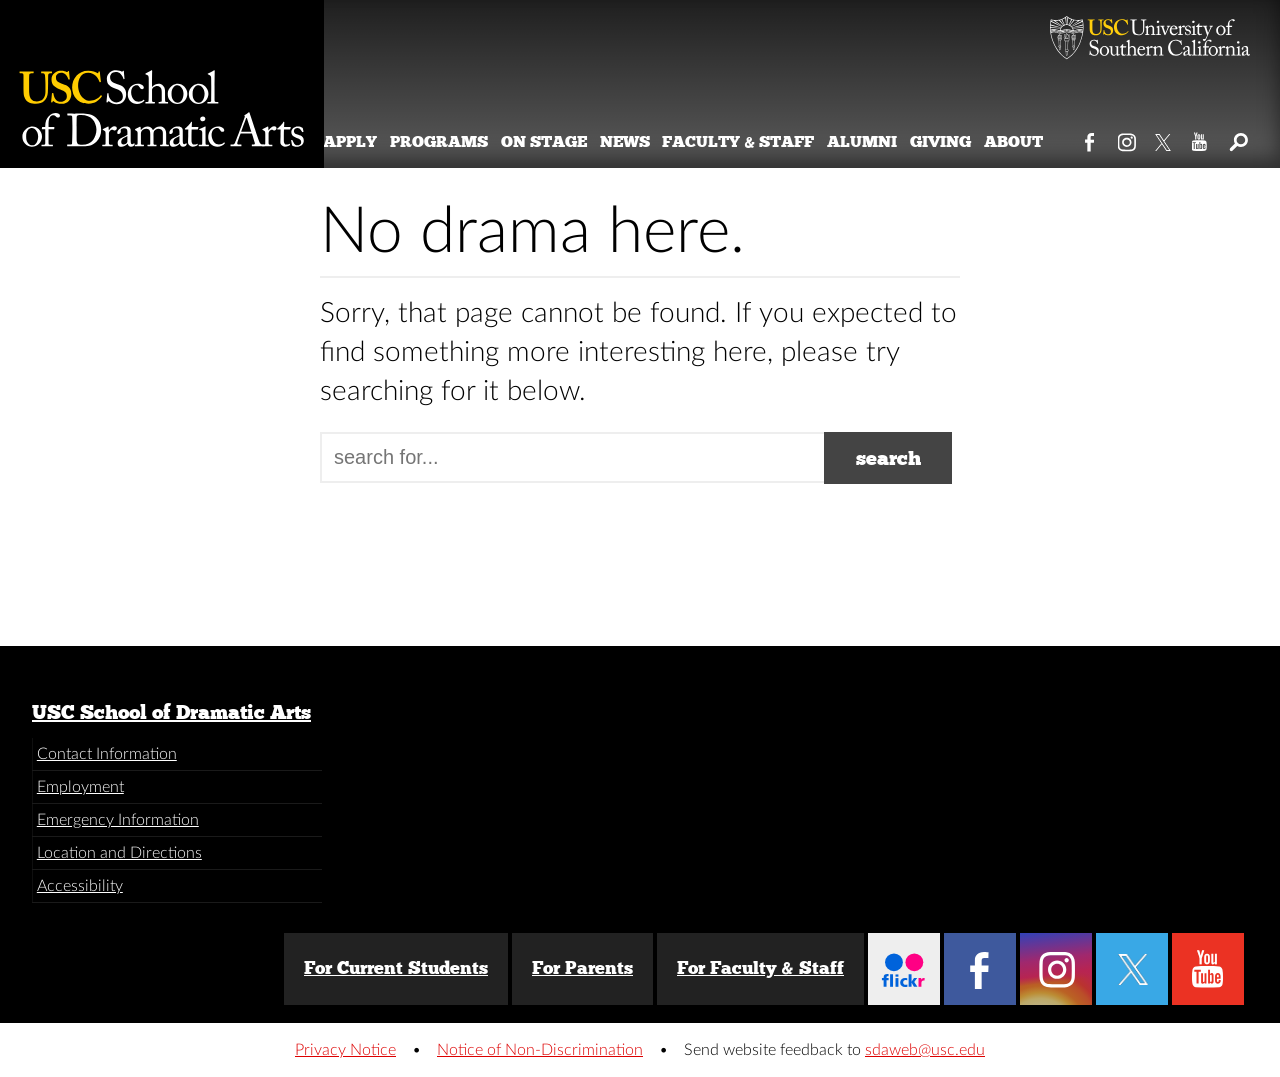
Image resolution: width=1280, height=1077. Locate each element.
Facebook (1090, 138)
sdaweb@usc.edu (925, 1050)
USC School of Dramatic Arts (171, 712)
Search (1237, 138)
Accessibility (80, 886)
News (648, 141)
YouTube (1200, 138)
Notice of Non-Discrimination (540, 1050)
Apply (373, 141)
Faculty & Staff (762, 141)
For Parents (582, 968)
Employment (80, 787)
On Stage (567, 141)
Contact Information (107, 754)
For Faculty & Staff (760, 968)
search (888, 458)
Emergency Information (118, 820)
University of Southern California (1150, 40)
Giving (963, 141)
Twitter (1164, 138)
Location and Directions (119, 853)
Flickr (904, 969)
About (1036, 141)
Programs (462, 141)
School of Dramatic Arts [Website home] (162, 84)
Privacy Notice (345, 1050)
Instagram (1127, 138)
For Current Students (396, 968)
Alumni (885, 141)
